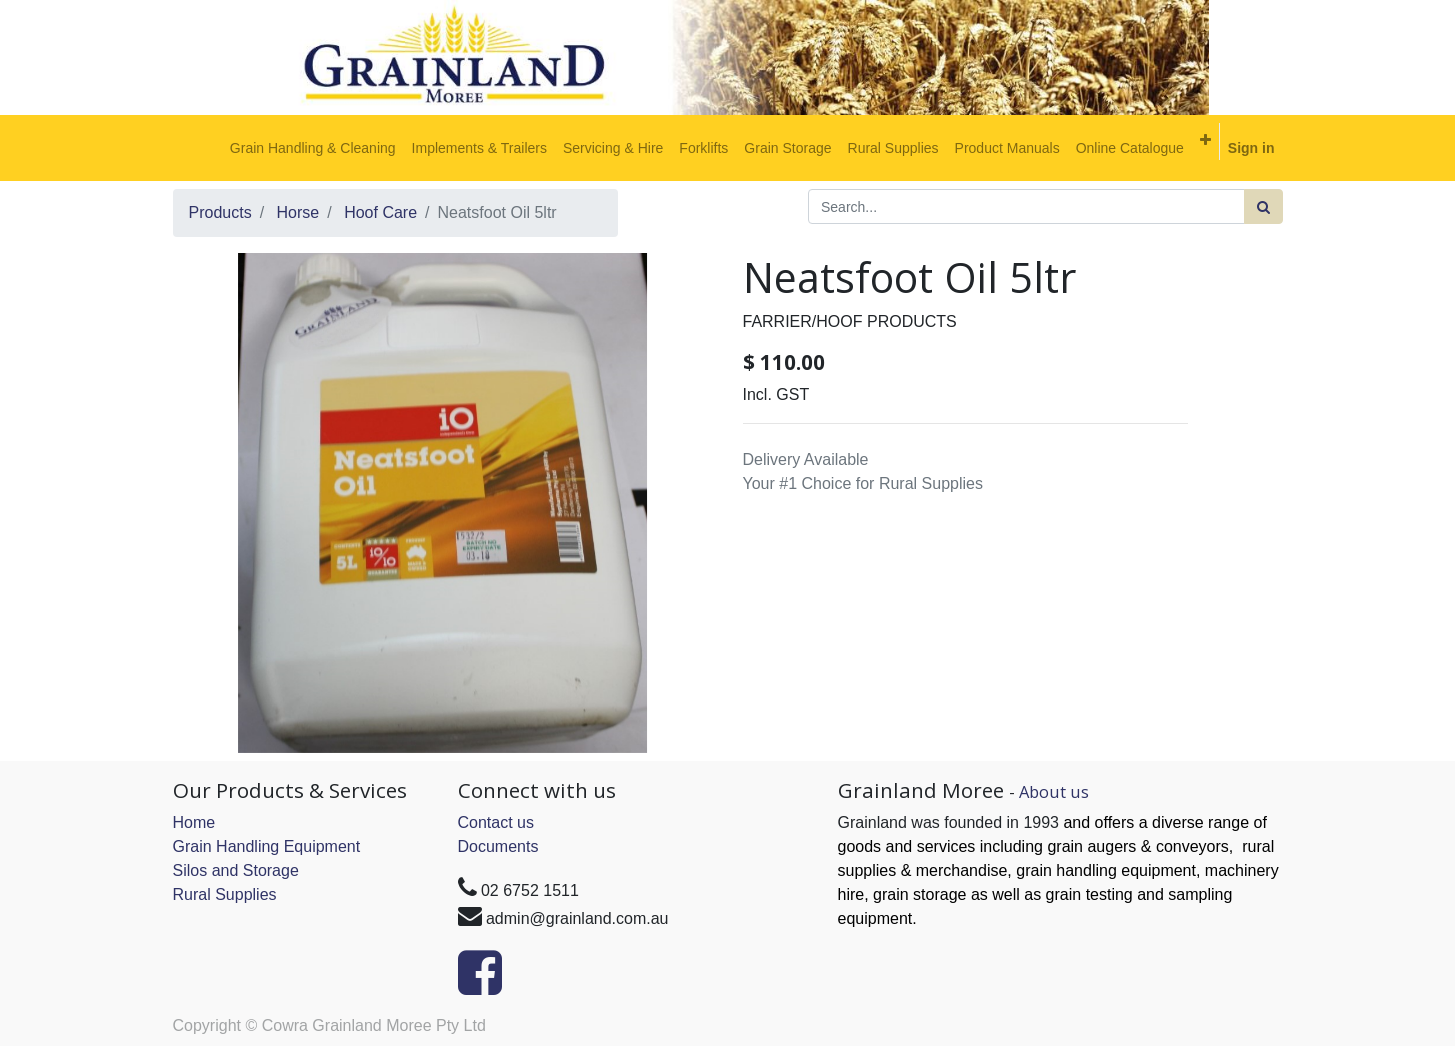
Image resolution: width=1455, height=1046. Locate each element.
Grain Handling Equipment (267, 846)
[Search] (1263, 206)
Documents (498, 846)
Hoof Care (380, 212)
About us (1054, 791)
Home (194, 822)
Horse (298, 212)
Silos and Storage (236, 870)
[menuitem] (313, 148)
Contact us (496, 822)
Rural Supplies (225, 894)
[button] (1205, 140)
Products (220, 212)
